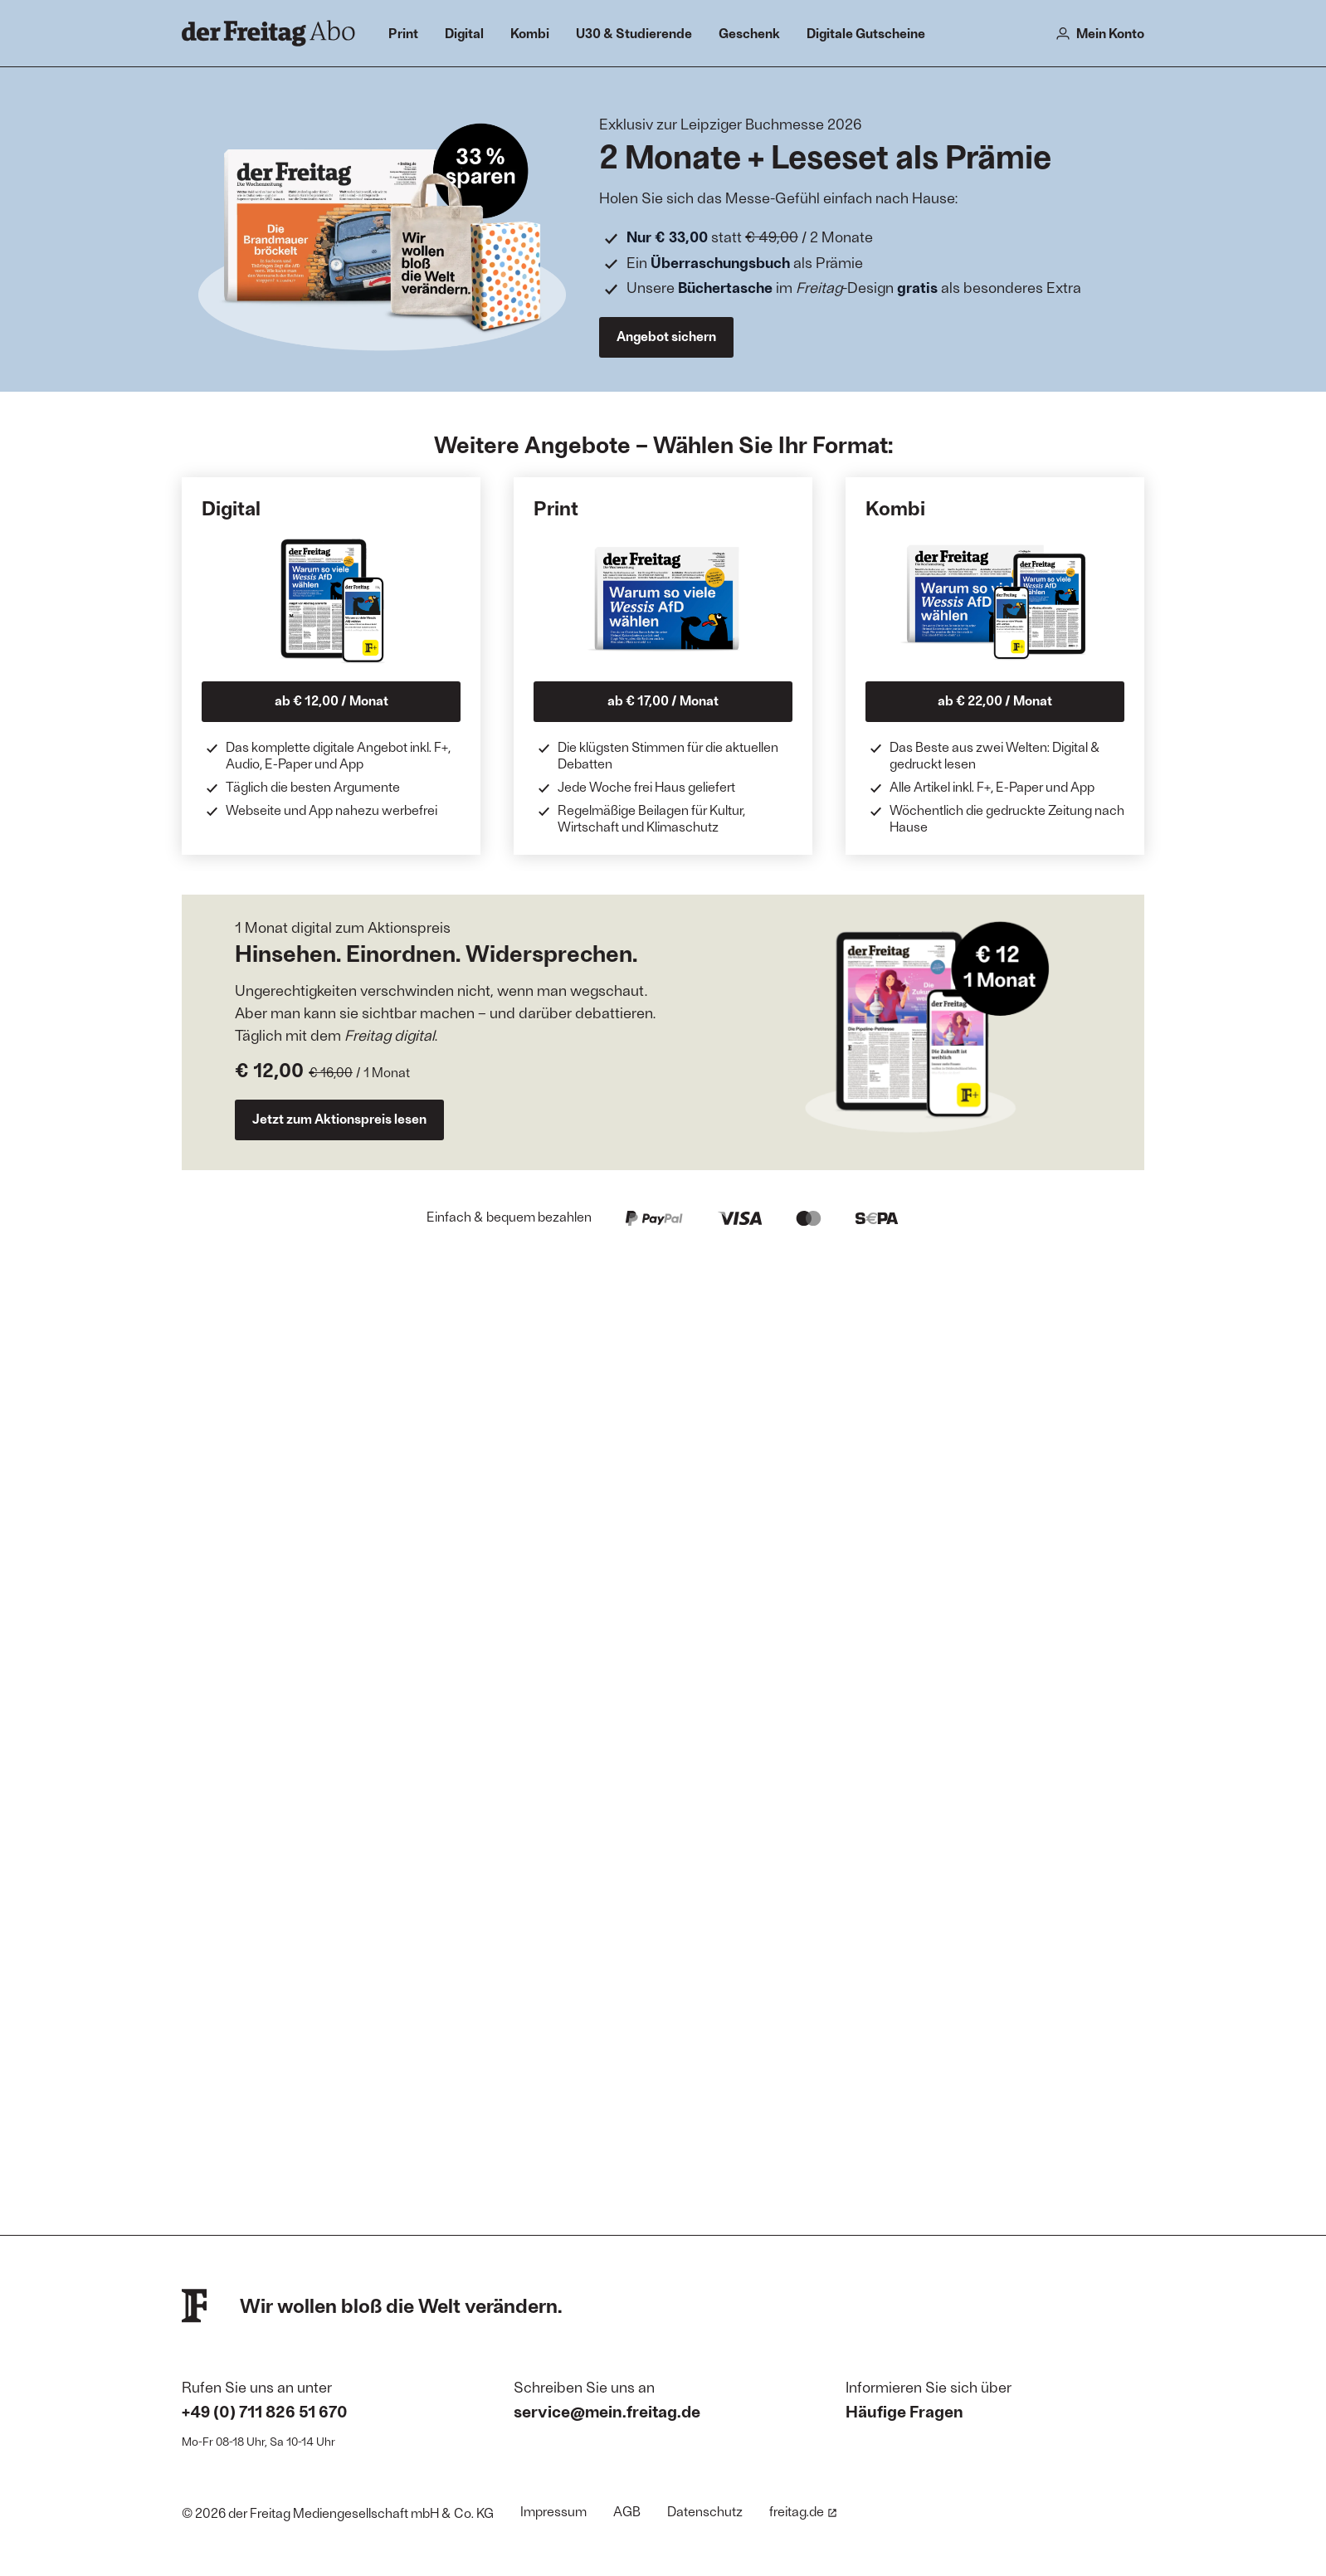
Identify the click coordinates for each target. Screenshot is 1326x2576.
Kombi (529, 33)
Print (403, 33)
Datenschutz (705, 2511)
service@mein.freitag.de (607, 2411)
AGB (627, 2511)
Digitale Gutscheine (866, 33)
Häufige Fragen (904, 2411)
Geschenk (749, 33)
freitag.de (803, 2511)
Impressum (553, 2511)
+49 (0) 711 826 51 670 (265, 2411)
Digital (464, 33)
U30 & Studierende (634, 33)
